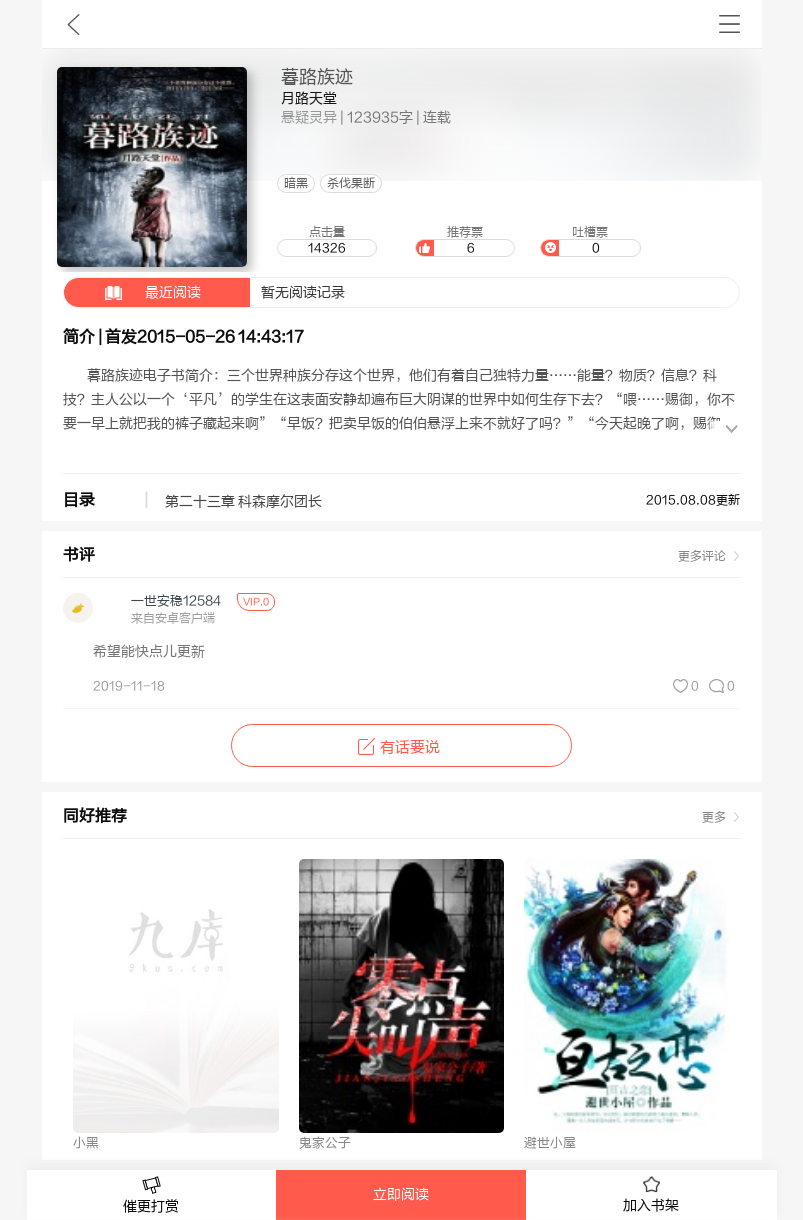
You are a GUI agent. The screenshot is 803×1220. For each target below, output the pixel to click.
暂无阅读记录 (204, 292)
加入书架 (651, 1195)
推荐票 (465, 241)
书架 (729, 24)
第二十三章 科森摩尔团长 (243, 502)
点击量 (327, 241)
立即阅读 (401, 1195)
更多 (714, 817)
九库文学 (73, 24)
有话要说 (401, 747)
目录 (79, 500)
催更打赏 (152, 1195)
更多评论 (702, 556)
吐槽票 (590, 241)
